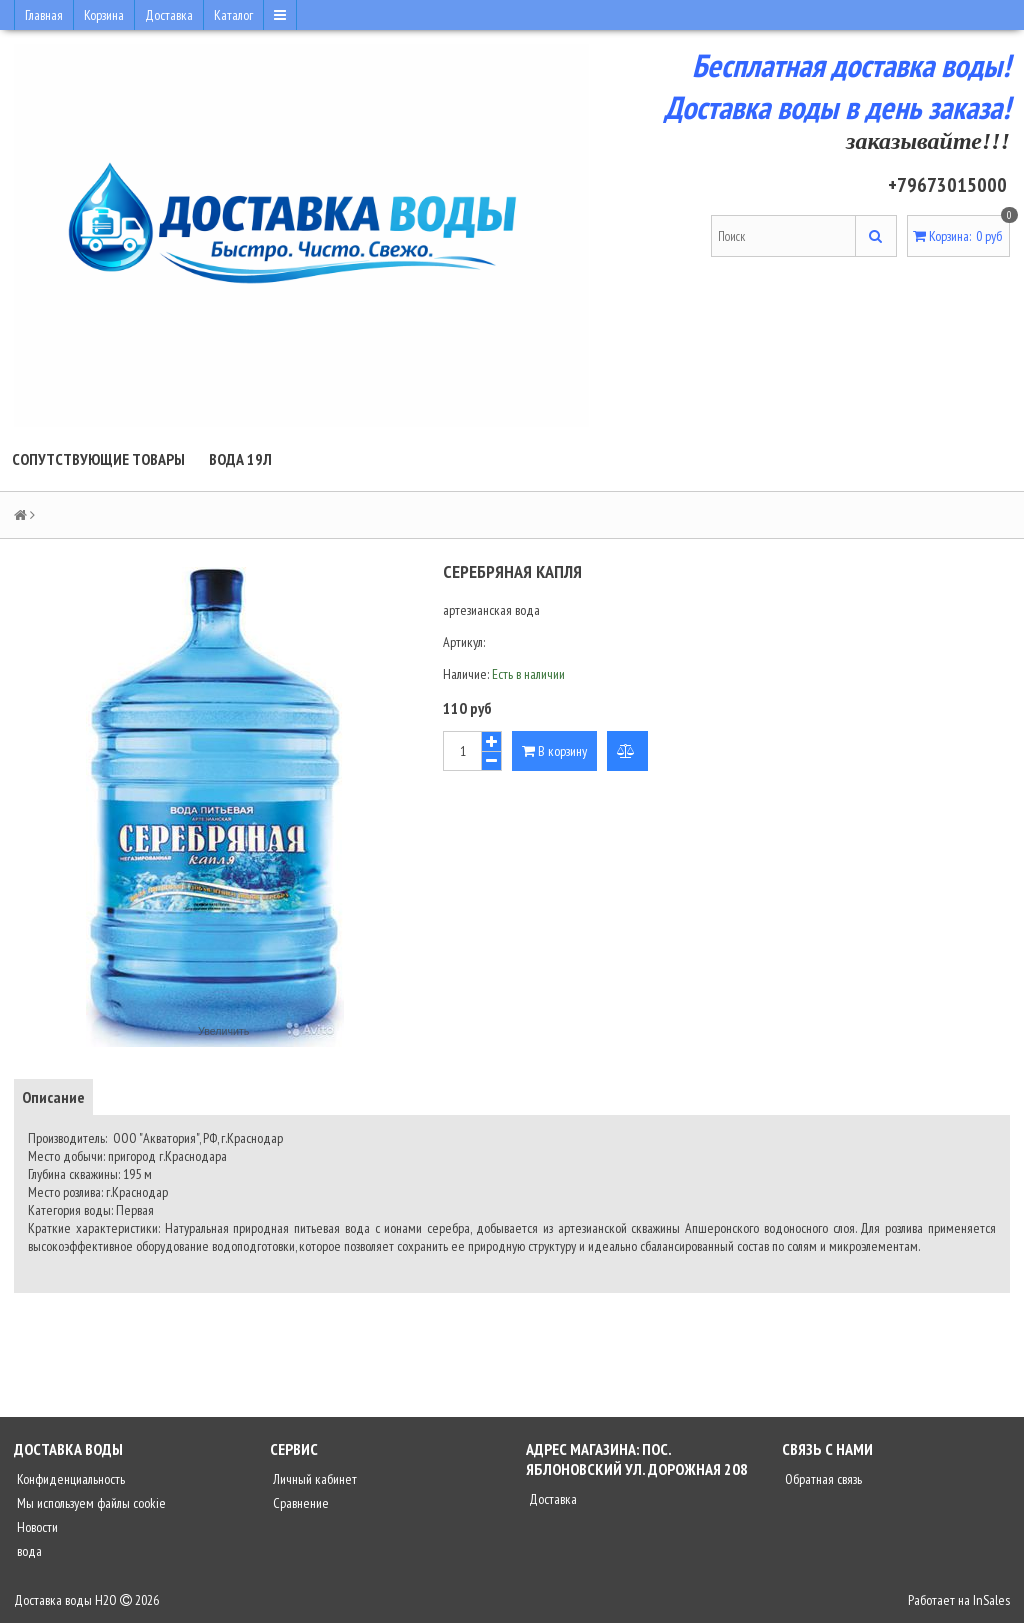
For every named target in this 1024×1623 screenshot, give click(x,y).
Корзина (104, 15)
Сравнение (299, 1503)
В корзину (554, 751)
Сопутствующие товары (98, 459)
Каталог (233, 15)
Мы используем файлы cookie (90, 1503)
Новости (36, 1527)
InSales (991, 1600)
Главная (44, 15)
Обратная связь (822, 1479)
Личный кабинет (313, 1479)
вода (28, 1551)
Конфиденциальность (69, 1479)
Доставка (169, 15)
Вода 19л (240, 459)
